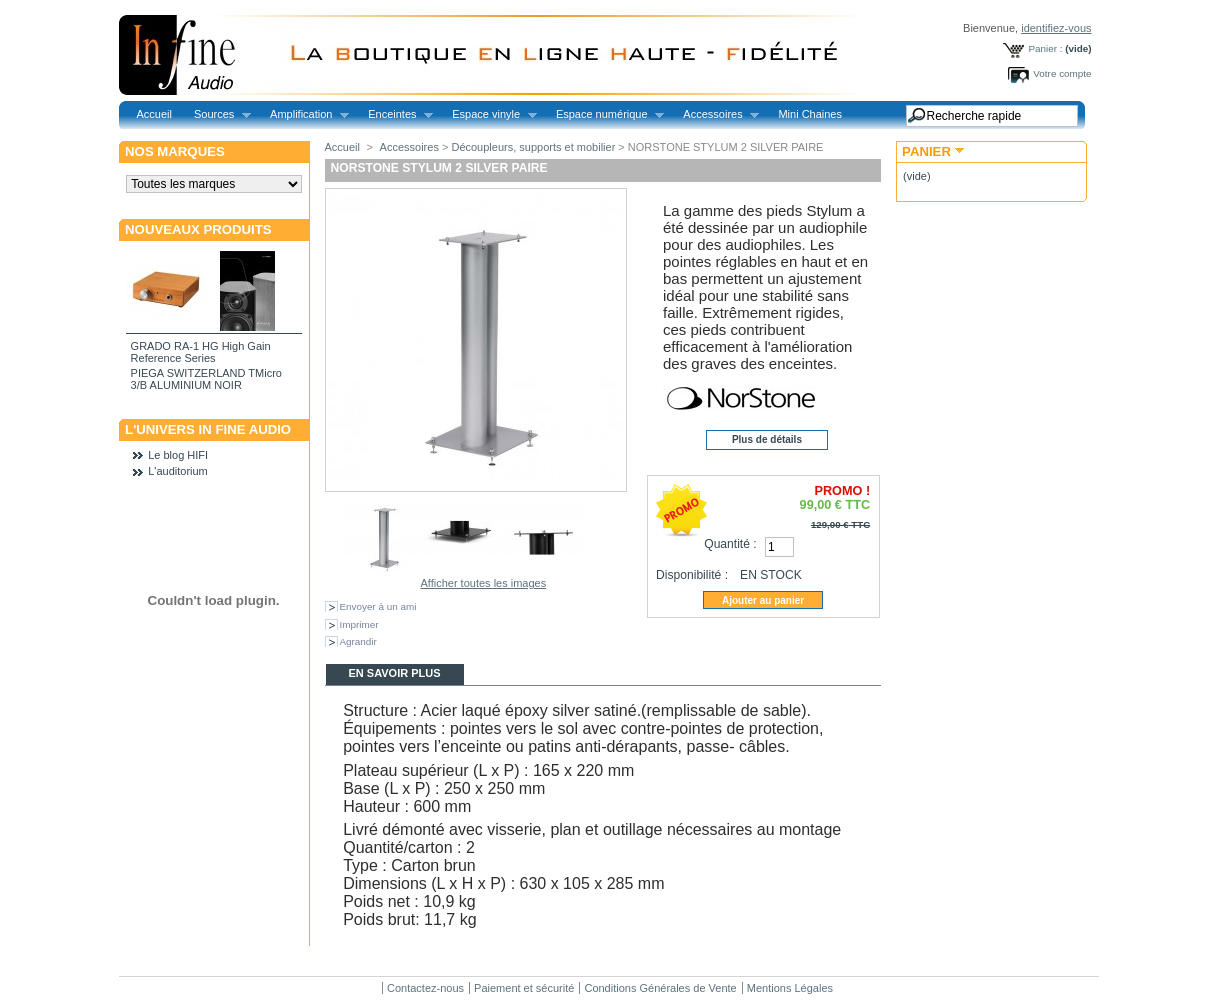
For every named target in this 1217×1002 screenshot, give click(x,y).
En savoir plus (394, 673)
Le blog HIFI (178, 455)
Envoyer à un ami (378, 606)
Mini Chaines (810, 114)
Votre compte (1062, 73)
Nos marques (175, 151)
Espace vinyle (488, 114)
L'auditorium (178, 471)
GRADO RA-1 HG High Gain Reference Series (201, 352)
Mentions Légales (790, 988)
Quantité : (730, 544)
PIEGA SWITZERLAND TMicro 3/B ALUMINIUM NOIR (206, 379)
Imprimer (359, 624)
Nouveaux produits (198, 229)
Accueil (154, 114)
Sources (217, 114)
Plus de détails (767, 439)
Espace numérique (604, 114)
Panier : (1045, 48)
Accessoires (715, 114)
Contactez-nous (425, 988)
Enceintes (395, 114)
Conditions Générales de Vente (660, 988)
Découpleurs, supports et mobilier (533, 147)
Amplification (304, 114)
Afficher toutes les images (483, 583)
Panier (926, 151)
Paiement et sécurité (524, 988)
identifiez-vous (1056, 28)
